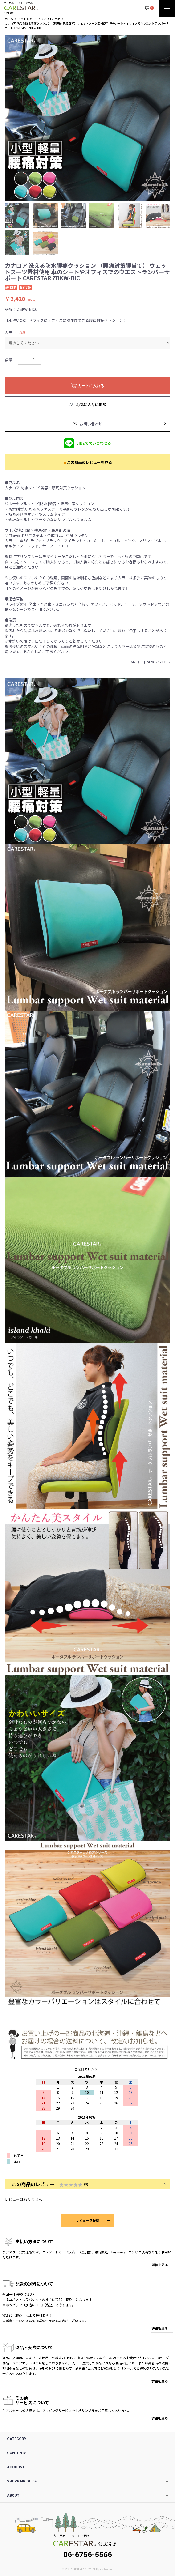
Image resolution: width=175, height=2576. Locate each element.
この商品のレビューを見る (87, 462)
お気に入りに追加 (90, 405)
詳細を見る (159, 2264)
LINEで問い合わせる (94, 443)
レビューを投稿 (87, 2220)
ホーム (9, 19)
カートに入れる (90, 386)
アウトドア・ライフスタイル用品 (39, 19)
